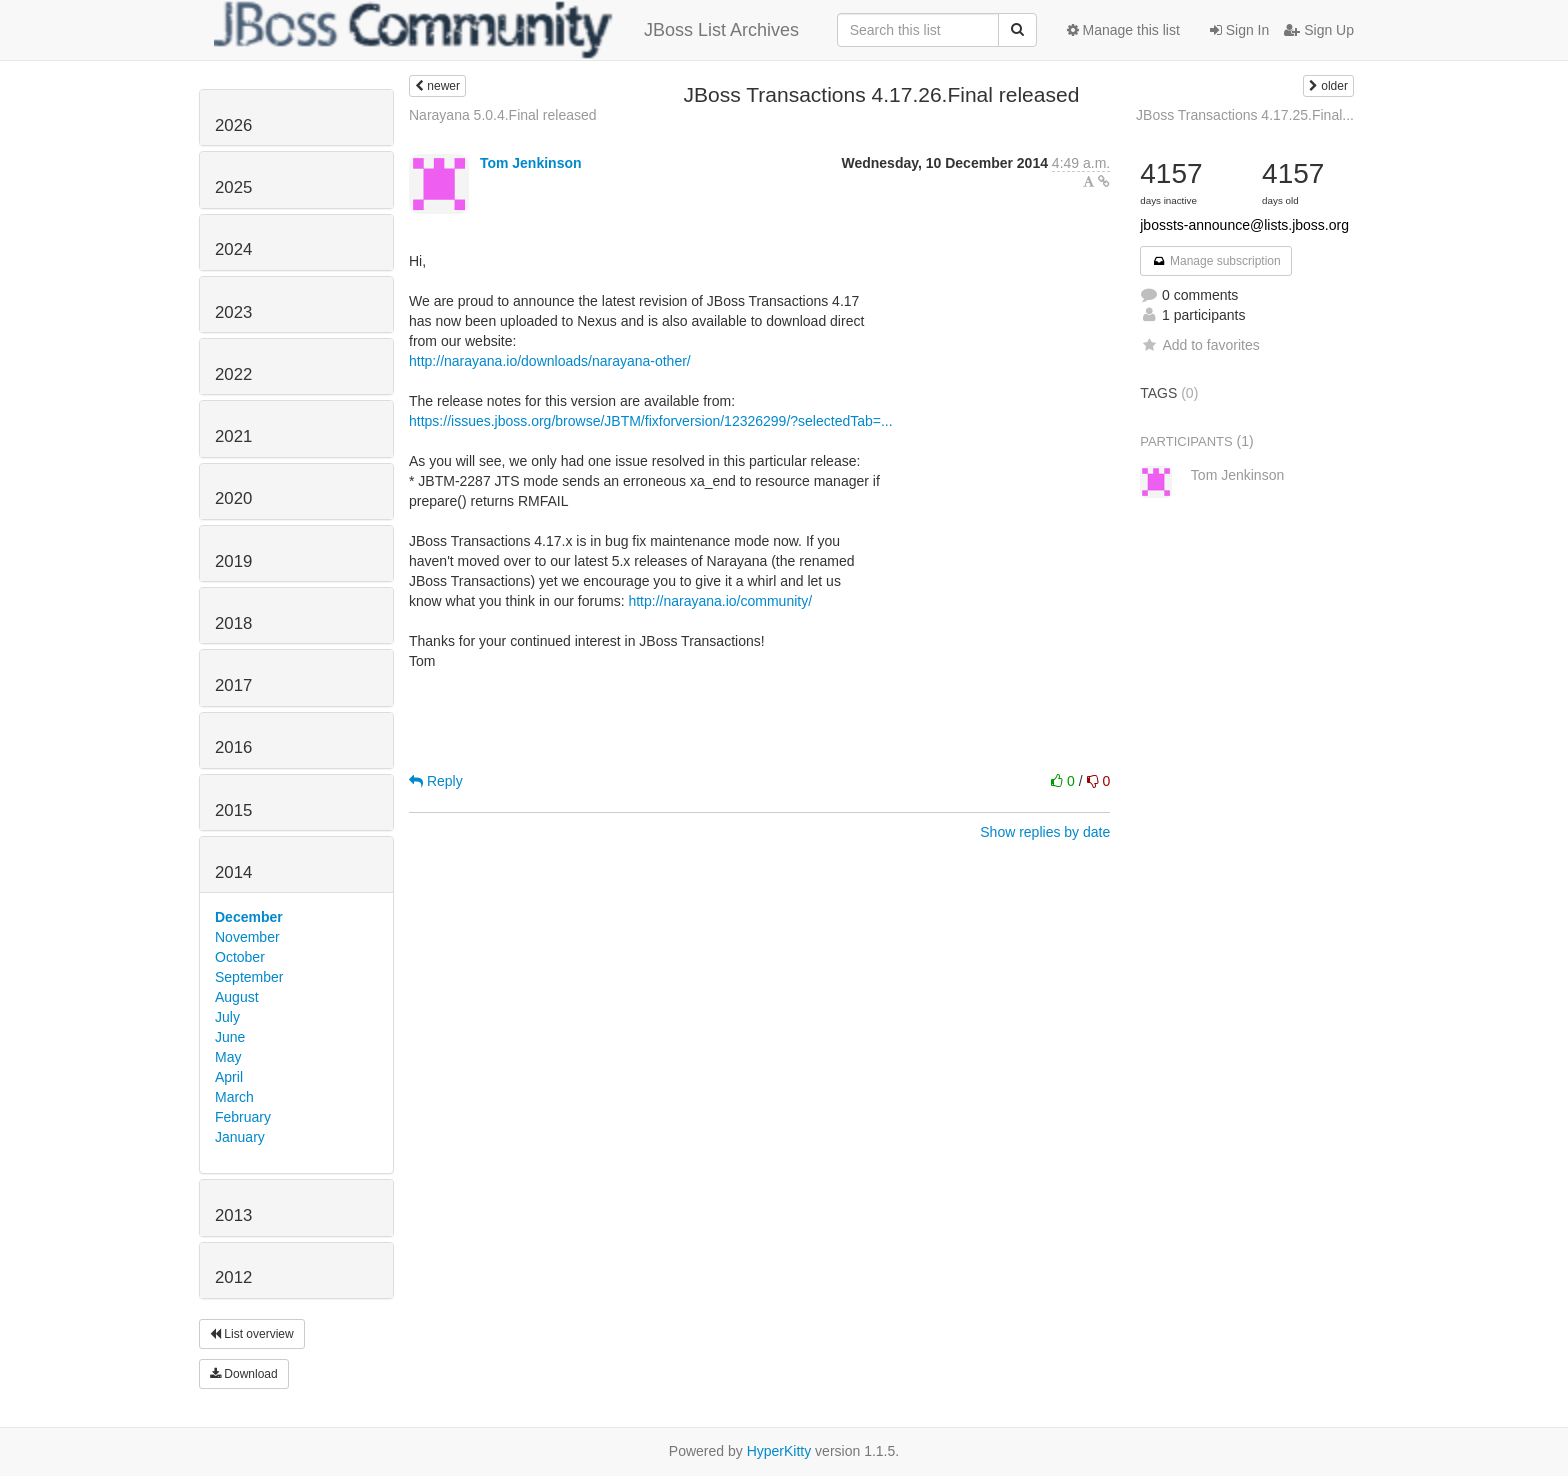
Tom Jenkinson (531, 163)
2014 (233, 872)
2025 (233, 187)
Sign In (1239, 30)
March (234, 1097)
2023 (233, 312)
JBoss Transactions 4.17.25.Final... (1245, 115)
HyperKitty (779, 1451)
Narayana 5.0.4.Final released (503, 115)
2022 (233, 374)
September (249, 977)
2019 (233, 561)
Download (244, 1374)
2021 (233, 436)
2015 (233, 810)
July (227, 1017)
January (240, 1137)
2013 (233, 1215)
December (249, 917)
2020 (233, 498)
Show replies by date (1045, 832)
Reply (436, 781)
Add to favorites (1199, 345)
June (230, 1037)
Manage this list (1123, 30)
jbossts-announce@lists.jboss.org (1244, 225)
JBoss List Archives (506, 30)
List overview (252, 1334)
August (237, 997)
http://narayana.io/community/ (720, 601)
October (240, 957)
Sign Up (1319, 30)
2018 (233, 623)
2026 (233, 125)
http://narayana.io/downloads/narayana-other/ (550, 361)
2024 (233, 249)
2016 (233, 747)
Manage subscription (1216, 261)
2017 (233, 685)
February (243, 1117)
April (229, 1077)
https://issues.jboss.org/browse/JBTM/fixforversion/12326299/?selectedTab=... (651, 421)
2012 (233, 1277)
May (228, 1057)
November (247, 937)
